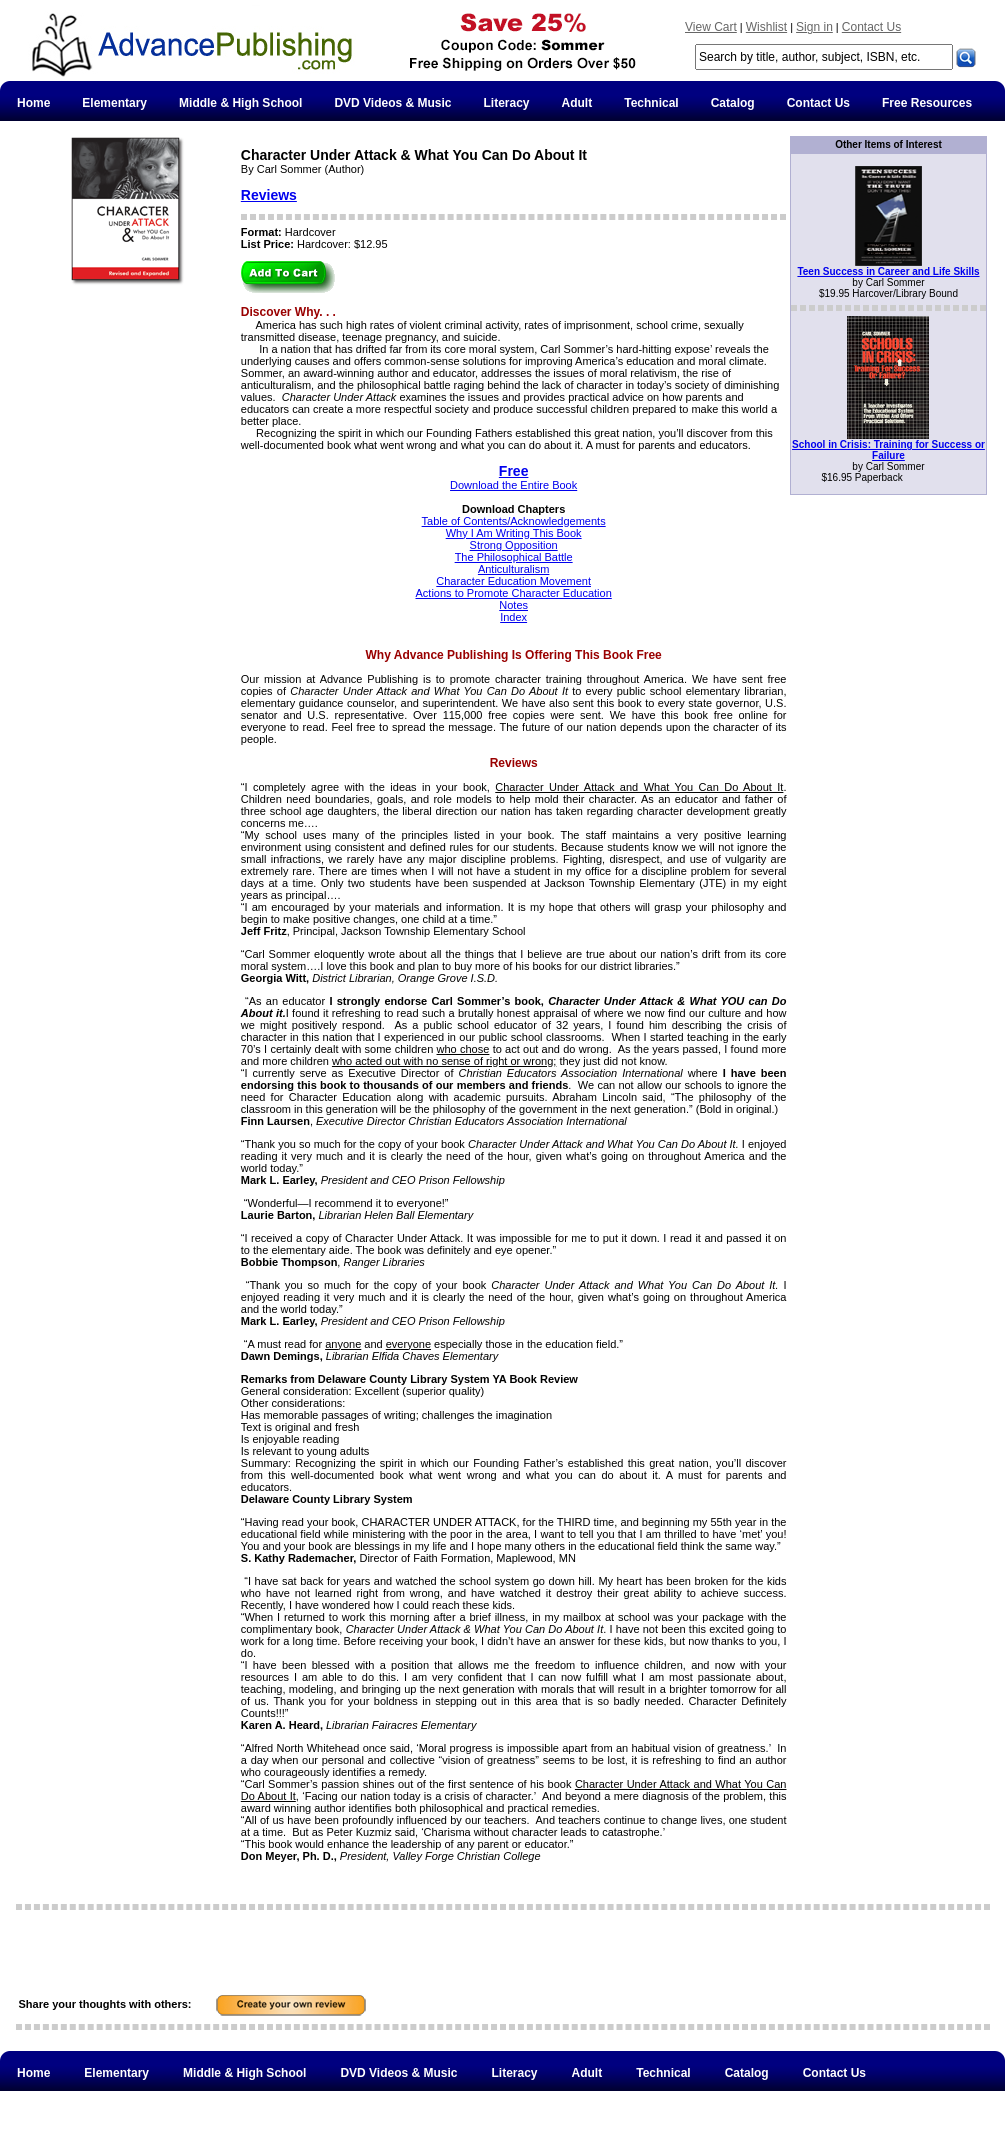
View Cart (711, 27)
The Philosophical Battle (514, 557)
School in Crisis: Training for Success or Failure (888, 450)
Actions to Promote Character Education (514, 593)
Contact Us (871, 27)
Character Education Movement (513, 581)
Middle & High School (240, 103)
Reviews (269, 195)
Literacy (507, 103)
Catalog (733, 103)
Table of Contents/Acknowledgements (514, 521)
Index (513, 617)
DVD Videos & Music (392, 103)
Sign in (814, 27)
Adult (577, 103)
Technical (651, 103)
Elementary (114, 103)
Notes (513, 605)
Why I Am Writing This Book (514, 533)
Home (33, 103)
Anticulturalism (514, 569)
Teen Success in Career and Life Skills (888, 271)
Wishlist (766, 27)
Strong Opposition (514, 545)
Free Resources (927, 103)
